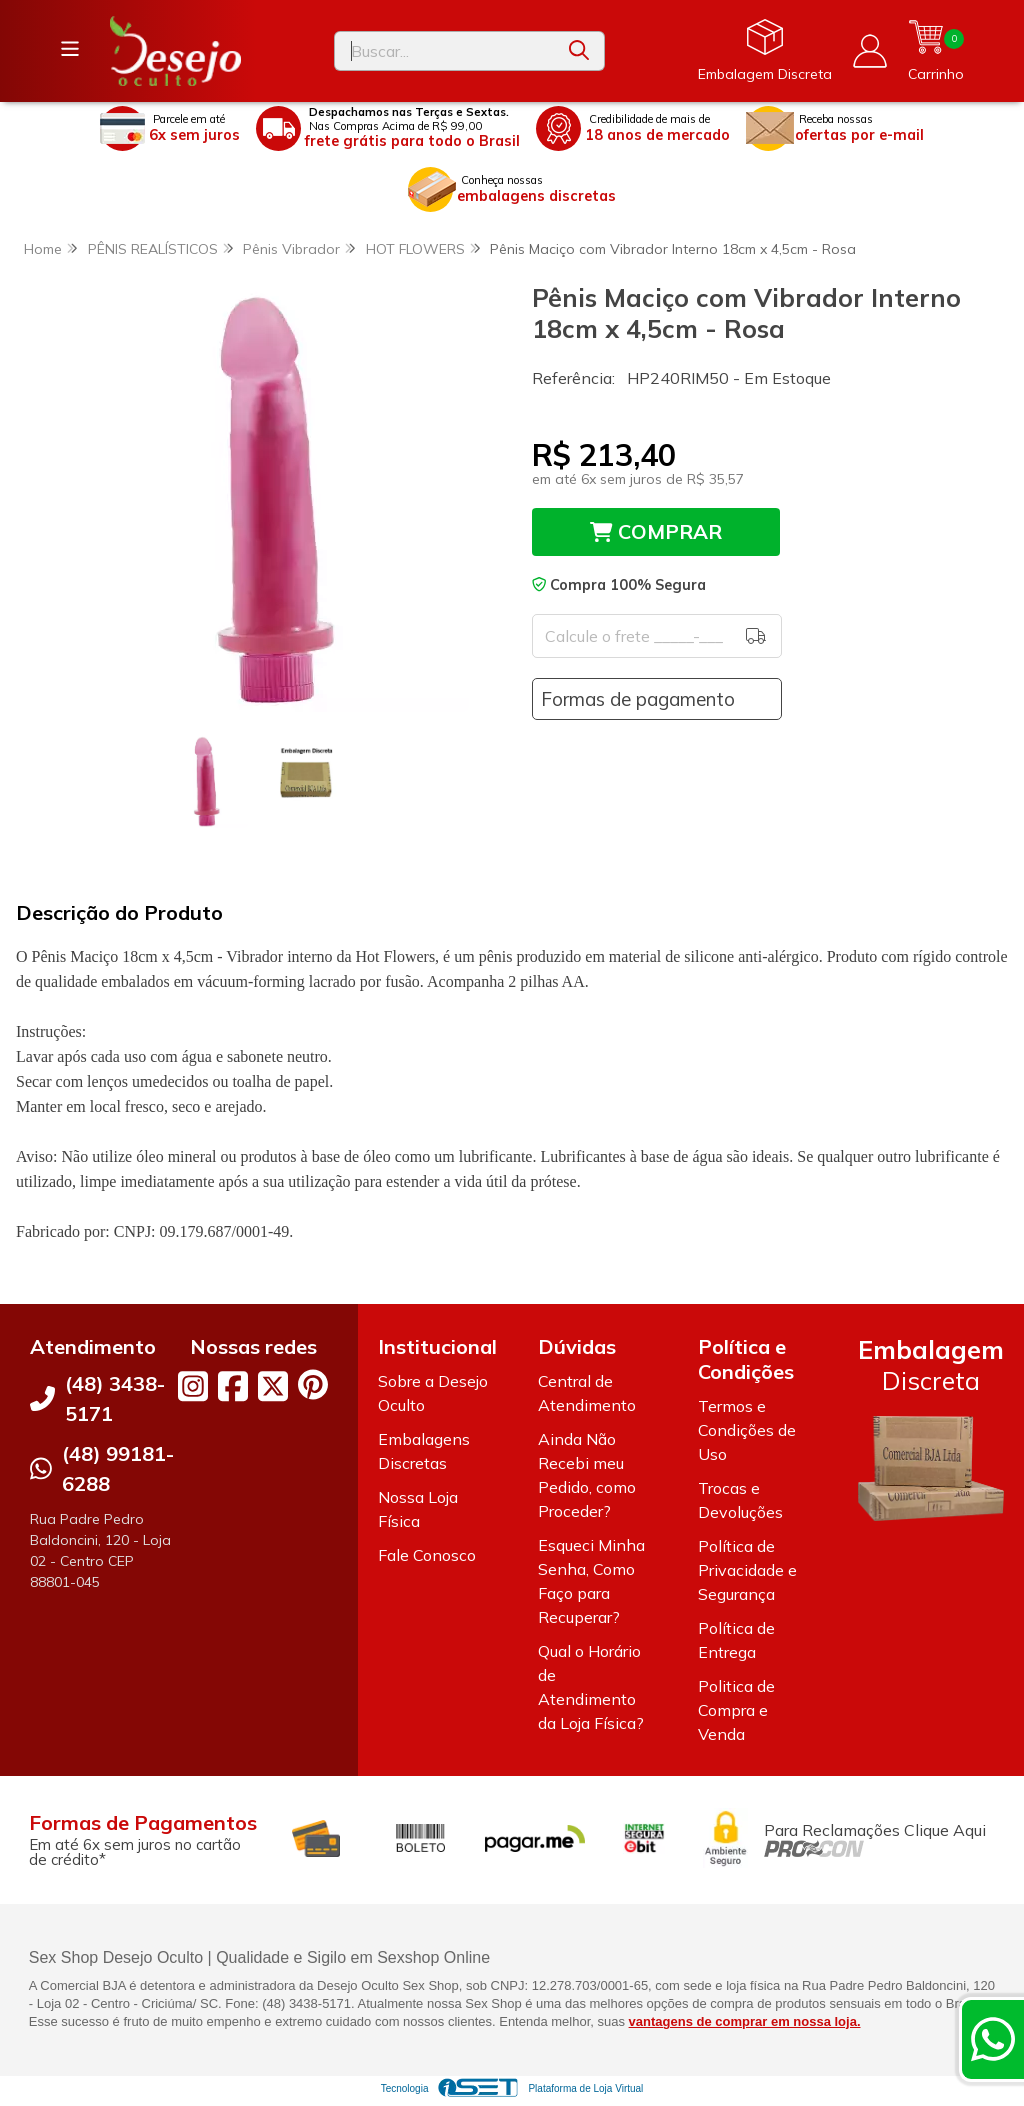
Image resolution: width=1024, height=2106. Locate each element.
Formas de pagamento (638, 699)
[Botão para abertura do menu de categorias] (70, 49)
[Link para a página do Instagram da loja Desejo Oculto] (193, 1386)
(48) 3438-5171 (115, 1398)
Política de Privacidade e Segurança (747, 1570)
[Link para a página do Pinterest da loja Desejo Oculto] (313, 1384)
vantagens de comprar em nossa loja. (745, 2021)
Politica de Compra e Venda (736, 1710)
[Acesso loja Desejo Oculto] (870, 51)
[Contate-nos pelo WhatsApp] (993, 2039)
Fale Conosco (427, 1555)
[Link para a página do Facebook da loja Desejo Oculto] (233, 1386)
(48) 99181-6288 (118, 1468)
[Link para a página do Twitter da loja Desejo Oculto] (273, 1386)
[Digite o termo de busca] (444, 51)
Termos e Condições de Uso (747, 1430)
